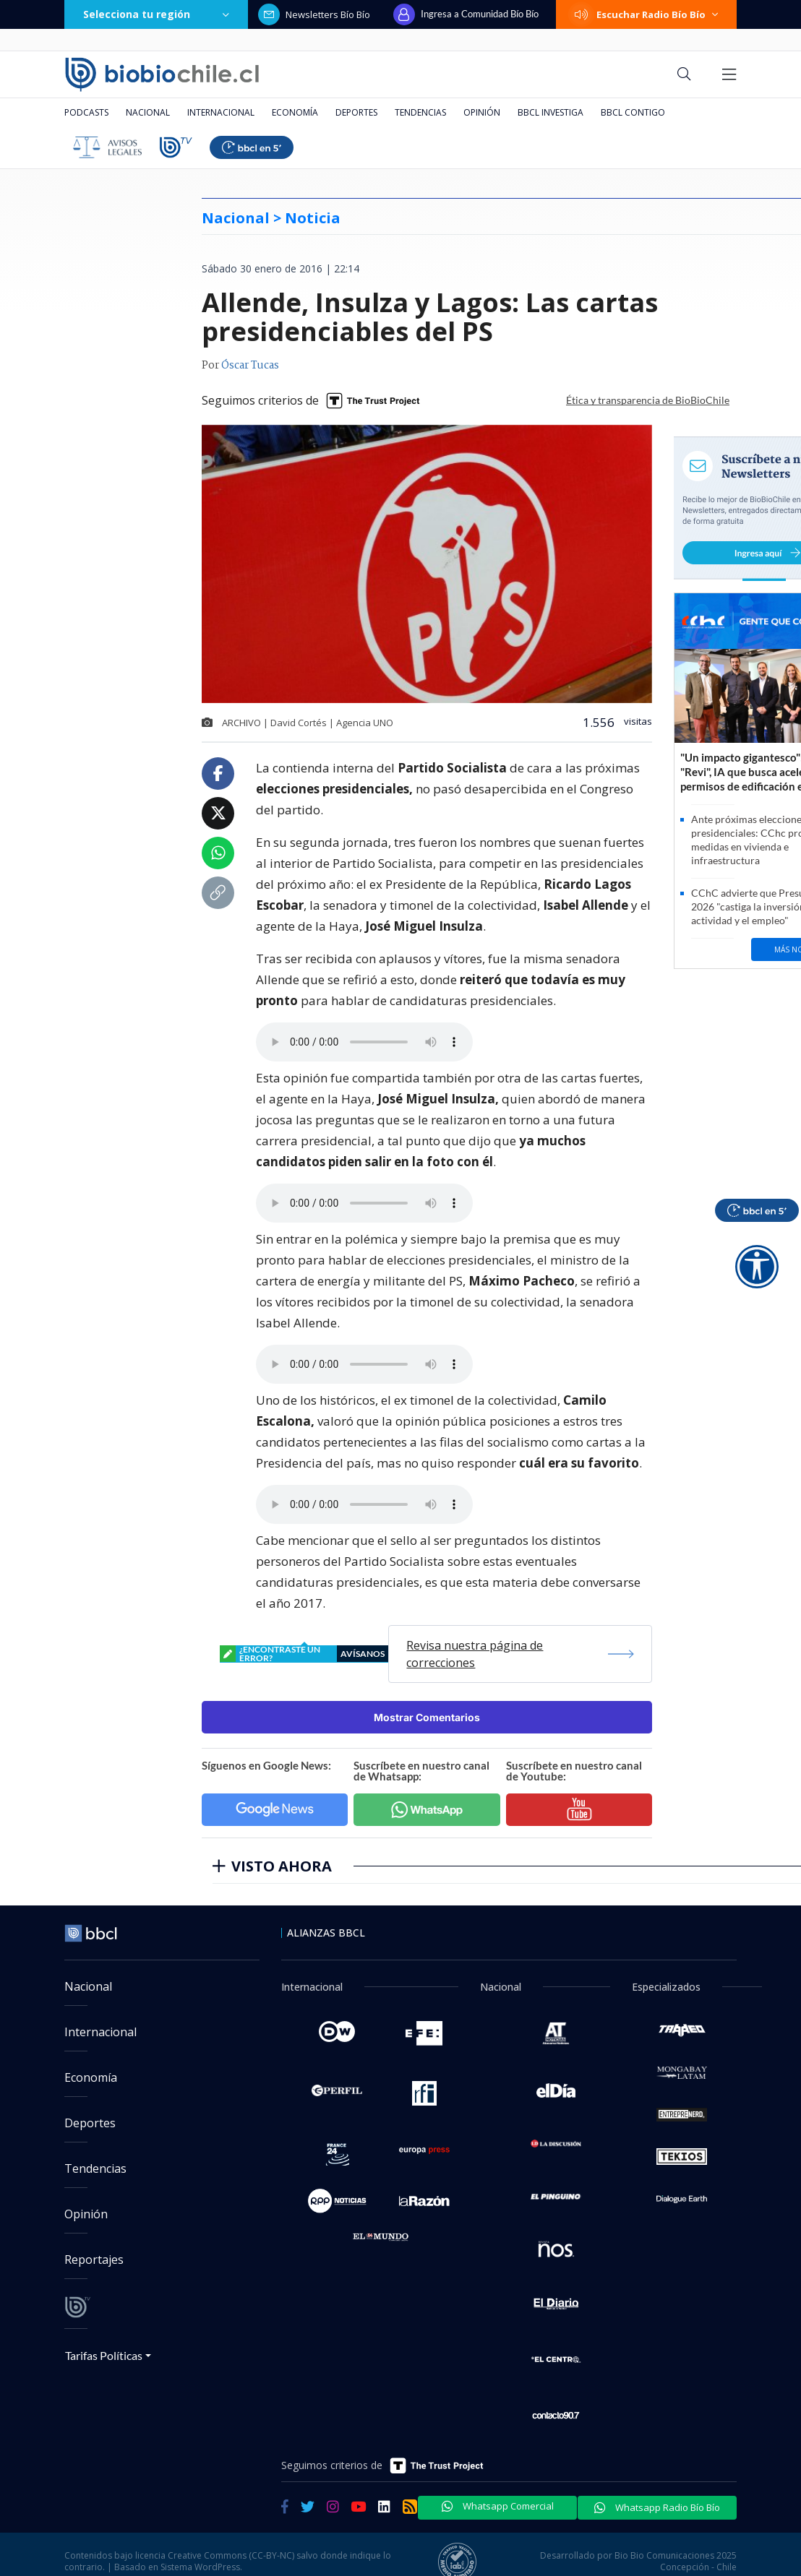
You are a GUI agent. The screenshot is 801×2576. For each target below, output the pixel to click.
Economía (295, 112)
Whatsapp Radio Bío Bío (657, 2507)
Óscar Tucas (250, 365)
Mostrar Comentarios (427, 1717)
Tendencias (420, 112)
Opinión (481, 112)
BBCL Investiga (550, 112)
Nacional (148, 112)
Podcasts (86, 112)
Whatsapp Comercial (498, 2505)
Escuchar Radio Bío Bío (646, 14)
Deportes (356, 112)
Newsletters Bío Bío (314, 14)
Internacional (220, 112)
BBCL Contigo (633, 112)
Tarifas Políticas (103, 2355)
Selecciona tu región (156, 14)
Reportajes (94, 2259)
